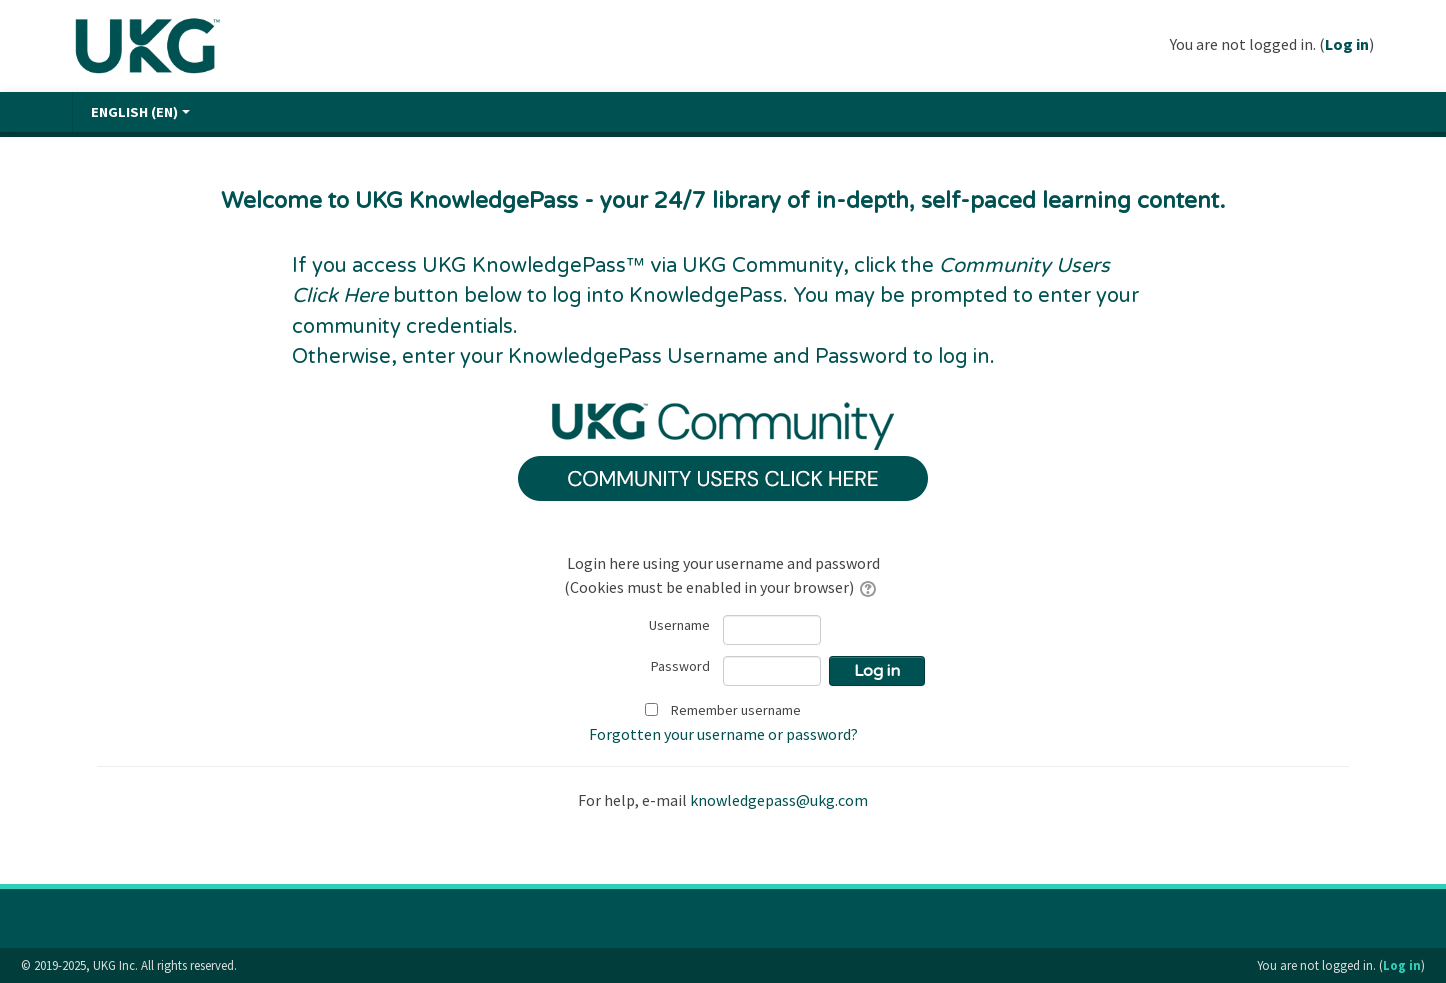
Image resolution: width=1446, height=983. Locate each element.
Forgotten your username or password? (723, 734)
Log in (1347, 44)
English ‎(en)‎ (140, 112)
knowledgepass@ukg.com (779, 800)
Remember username (736, 710)
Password (680, 666)
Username (679, 625)
